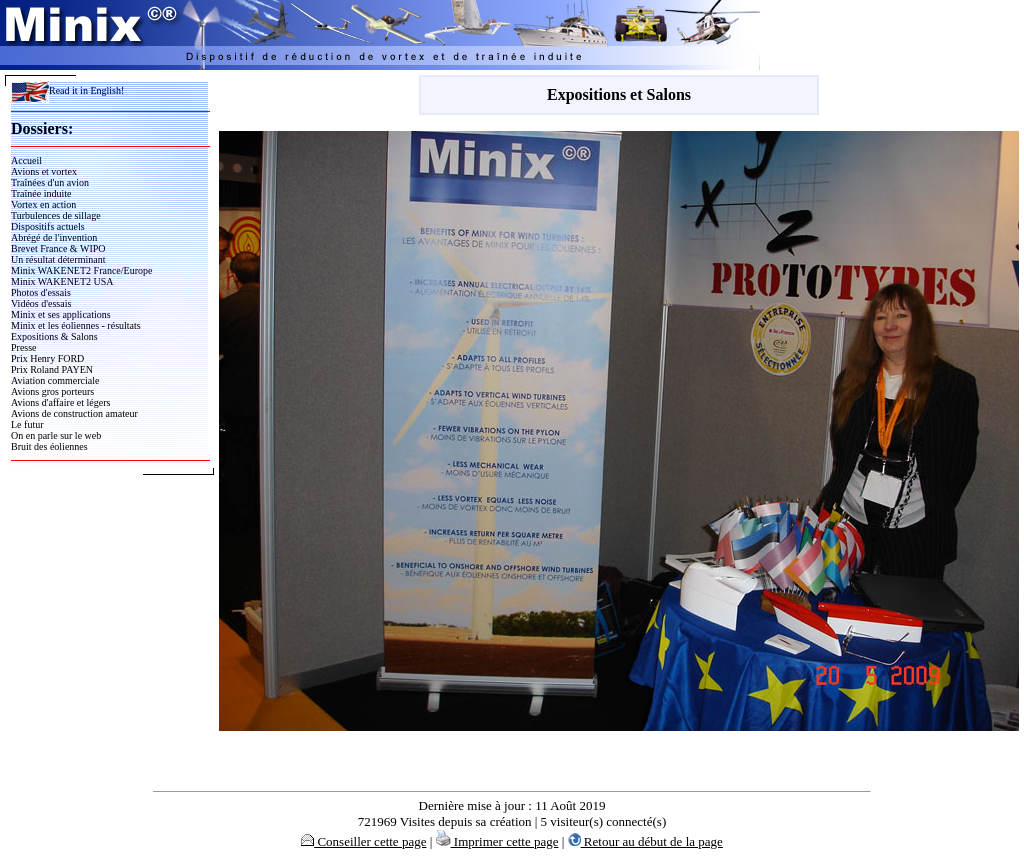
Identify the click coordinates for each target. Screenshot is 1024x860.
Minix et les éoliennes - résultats (76, 325)
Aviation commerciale (55, 380)
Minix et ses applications (61, 314)
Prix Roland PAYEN (52, 369)
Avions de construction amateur (74, 413)
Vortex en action (43, 204)
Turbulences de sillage (56, 215)
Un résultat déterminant (58, 259)
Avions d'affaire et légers (60, 402)
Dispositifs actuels (48, 226)
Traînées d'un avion (50, 182)
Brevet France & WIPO (58, 248)
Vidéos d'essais (41, 303)
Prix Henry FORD (47, 358)
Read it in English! (67, 90)
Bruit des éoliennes (49, 446)
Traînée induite (41, 193)
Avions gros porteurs (52, 391)
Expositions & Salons (54, 336)
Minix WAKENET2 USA (62, 281)
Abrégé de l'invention (54, 237)
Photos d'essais (41, 292)
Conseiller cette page (363, 841)
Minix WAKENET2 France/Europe (81, 270)
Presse (24, 347)
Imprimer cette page (497, 841)
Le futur (27, 424)
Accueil (26, 160)
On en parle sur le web (56, 435)
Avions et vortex (44, 171)
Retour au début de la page (645, 841)
